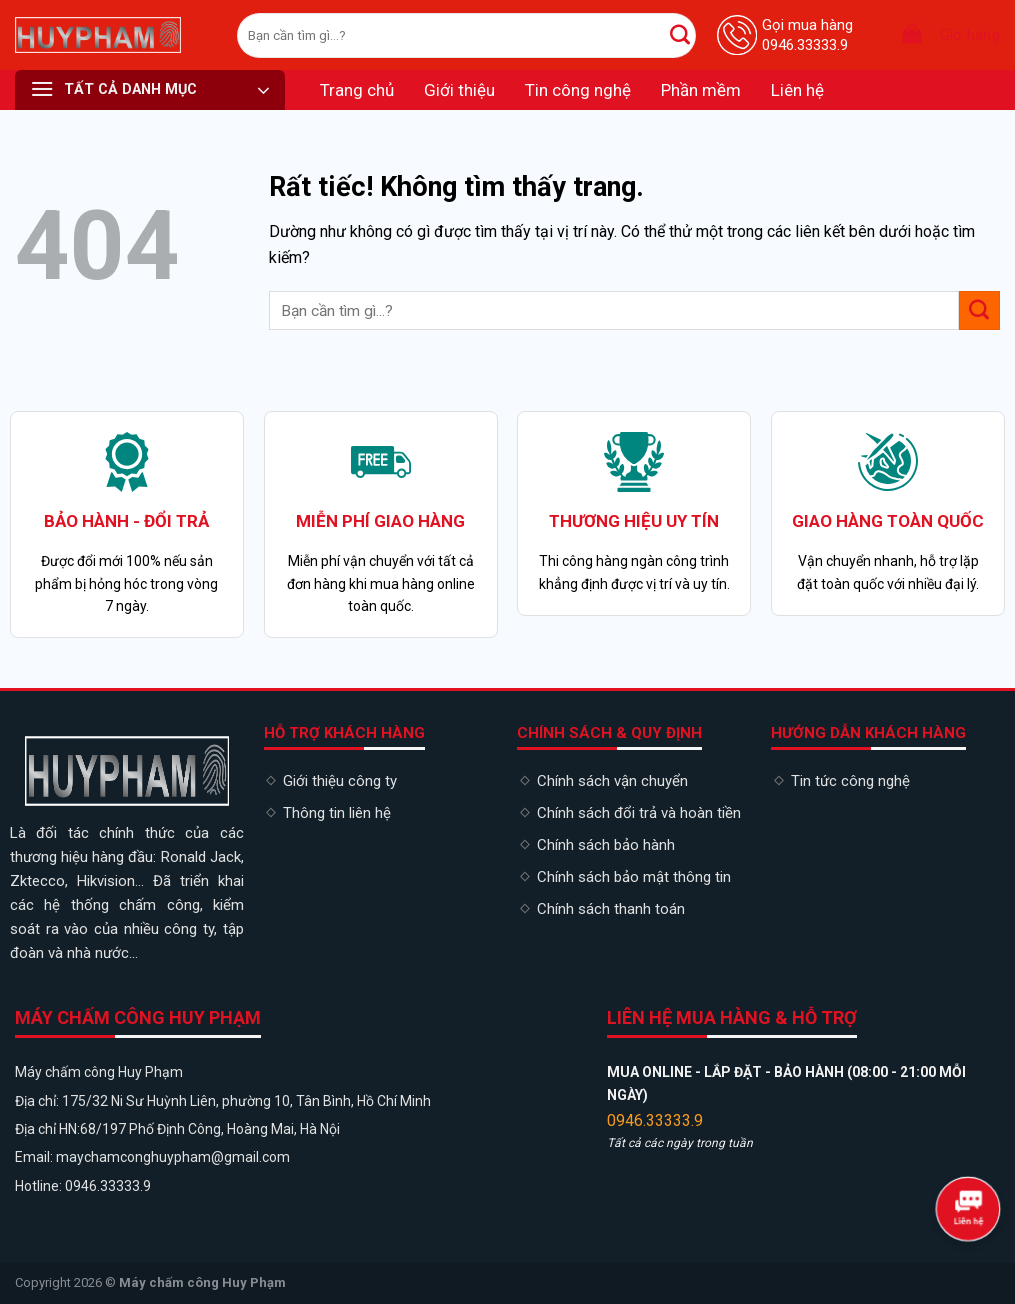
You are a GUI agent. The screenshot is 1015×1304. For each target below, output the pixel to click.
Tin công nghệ (578, 90)
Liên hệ (797, 90)
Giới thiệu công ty (340, 781)
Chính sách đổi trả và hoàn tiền (639, 813)
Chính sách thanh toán (611, 909)
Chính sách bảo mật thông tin (634, 877)
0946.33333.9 (655, 1120)
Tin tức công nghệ (850, 781)
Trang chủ (357, 90)
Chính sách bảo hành (606, 845)
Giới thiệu (459, 90)
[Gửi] (680, 35)
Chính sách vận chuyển (612, 781)
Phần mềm (701, 90)
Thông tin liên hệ (337, 813)
